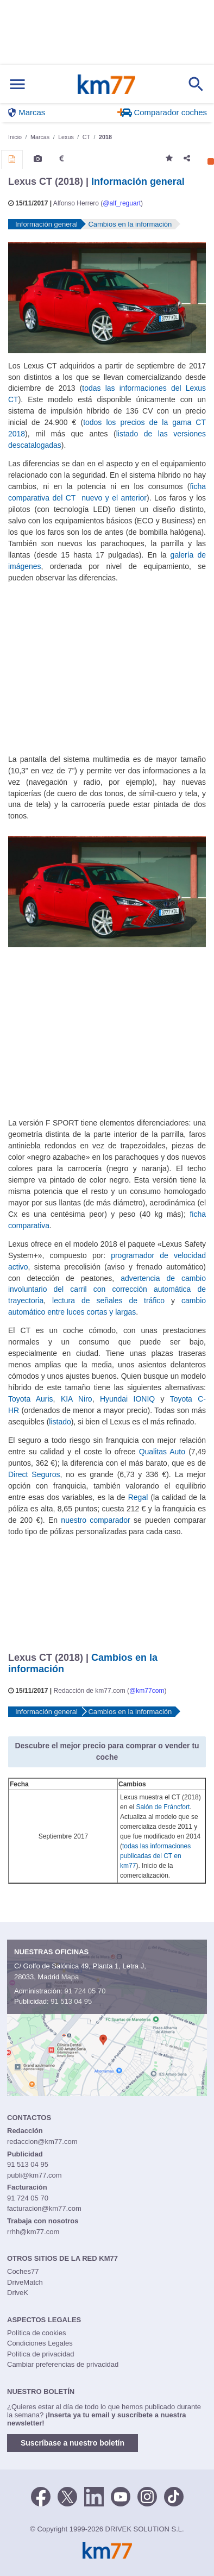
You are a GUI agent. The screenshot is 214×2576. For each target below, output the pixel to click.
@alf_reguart (122, 203)
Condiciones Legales (40, 2343)
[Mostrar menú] (17, 84)
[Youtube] (120, 2496)
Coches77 (23, 2271)
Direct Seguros (34, 1474)
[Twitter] (67, 2496)
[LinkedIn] (94, 2496)
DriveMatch (25, 2282)
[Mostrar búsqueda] (196, 84)
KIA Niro (76, 1399)
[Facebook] (41, 2496)
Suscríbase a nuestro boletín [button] (72, 2443)
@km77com (146, 1691)
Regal (138, 1497)
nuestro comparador (95, 1520)
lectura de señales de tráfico (108, 1300)
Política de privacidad (40, 2354)
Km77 (106, 84)
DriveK (17, 2293)
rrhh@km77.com (33, 2232)
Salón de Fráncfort (163, 1807)
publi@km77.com (34, 2175)
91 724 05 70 (84, 1991)
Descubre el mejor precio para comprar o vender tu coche (107, 1751)
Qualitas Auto (162, 1451)
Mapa (70, 1977)
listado (60, 1421)
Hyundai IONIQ (127, 1399)
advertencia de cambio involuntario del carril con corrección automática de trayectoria (107, 1289)
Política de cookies (36, 2333)
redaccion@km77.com (42, 2141)
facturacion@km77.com (44, 2208)
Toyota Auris (30, 1399)
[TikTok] (174, 2496)
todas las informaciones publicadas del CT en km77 (155, 1856)
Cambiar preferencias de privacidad (62, 2364)
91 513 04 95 (71, 2001)
